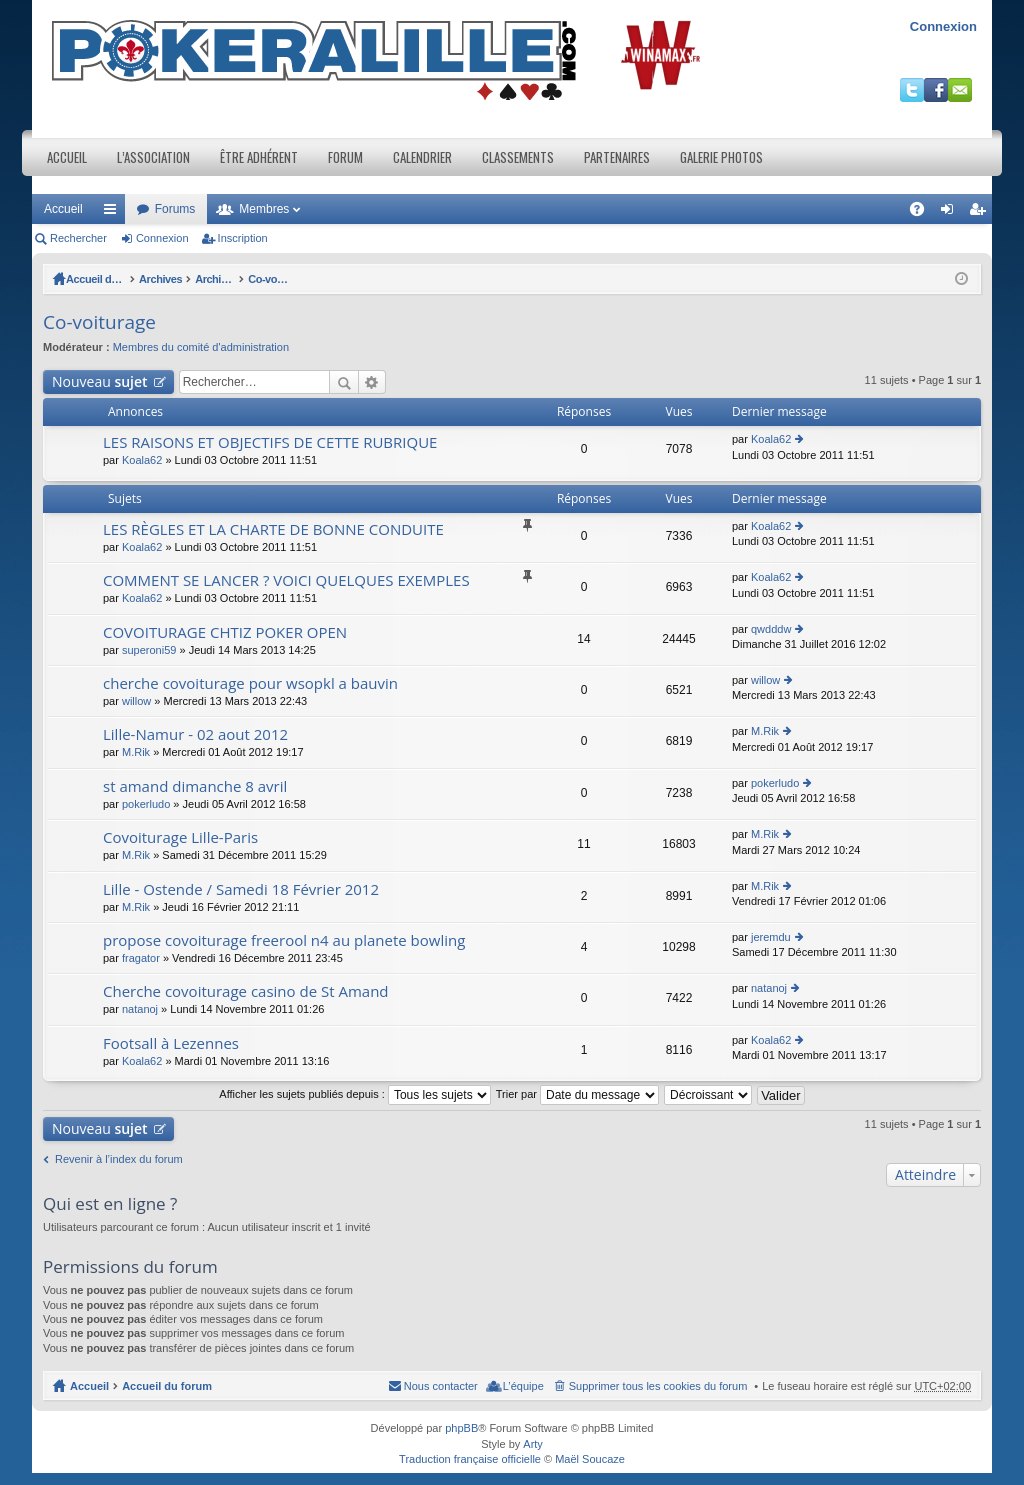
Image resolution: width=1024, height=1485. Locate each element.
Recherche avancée (372, 382)
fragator (141, 958)
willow (136, 701)
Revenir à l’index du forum (119, 1159)
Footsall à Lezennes (171, 1043)
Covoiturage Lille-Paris (180, 837)
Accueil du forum (111, 279)
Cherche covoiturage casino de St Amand (246, 991)
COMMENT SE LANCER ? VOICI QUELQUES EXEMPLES (286, 580)
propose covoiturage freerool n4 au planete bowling (284, 940)
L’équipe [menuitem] (523, 1386)
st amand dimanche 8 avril (195, 786)
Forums (175, 209)
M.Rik (136, 752)
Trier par (577, 1094)
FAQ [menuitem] (923, 213)
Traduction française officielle (470, 1459)
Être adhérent (259, 157)
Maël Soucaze (590, 1459)
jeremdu (771, 937)
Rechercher (78, 238)
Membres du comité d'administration (201, 347)
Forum (345, 157)
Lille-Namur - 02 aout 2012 (195, 734)
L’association (153, 157)
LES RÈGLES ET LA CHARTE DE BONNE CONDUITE (273, 529)
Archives (192, 279)
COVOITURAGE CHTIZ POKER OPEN (225, 632)
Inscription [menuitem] (981, 213)
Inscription (243, 238)
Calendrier (422, 157)
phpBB (461, 1428)
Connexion (943, 26)
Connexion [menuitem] (951, 213)
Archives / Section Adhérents (304, 279)
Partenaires (617, 157)
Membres (264, 209)
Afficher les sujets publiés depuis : (355, 1094)
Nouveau (100, 381)
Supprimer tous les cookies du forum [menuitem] (658, 1386)
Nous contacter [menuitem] (441, 1386)
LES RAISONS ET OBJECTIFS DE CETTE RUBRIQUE (270, 442)
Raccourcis (114, 213)
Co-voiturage (428, 279)
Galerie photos (721, 157)
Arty (533, 1444)
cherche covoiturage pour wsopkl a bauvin (250, 683)
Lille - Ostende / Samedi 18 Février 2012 (241, 889)
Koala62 (142, 460)
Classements (518, 157)
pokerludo (146, 804)
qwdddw (771, 629)
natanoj (140, 1009)
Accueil (67, 157)
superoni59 (149, 650)
